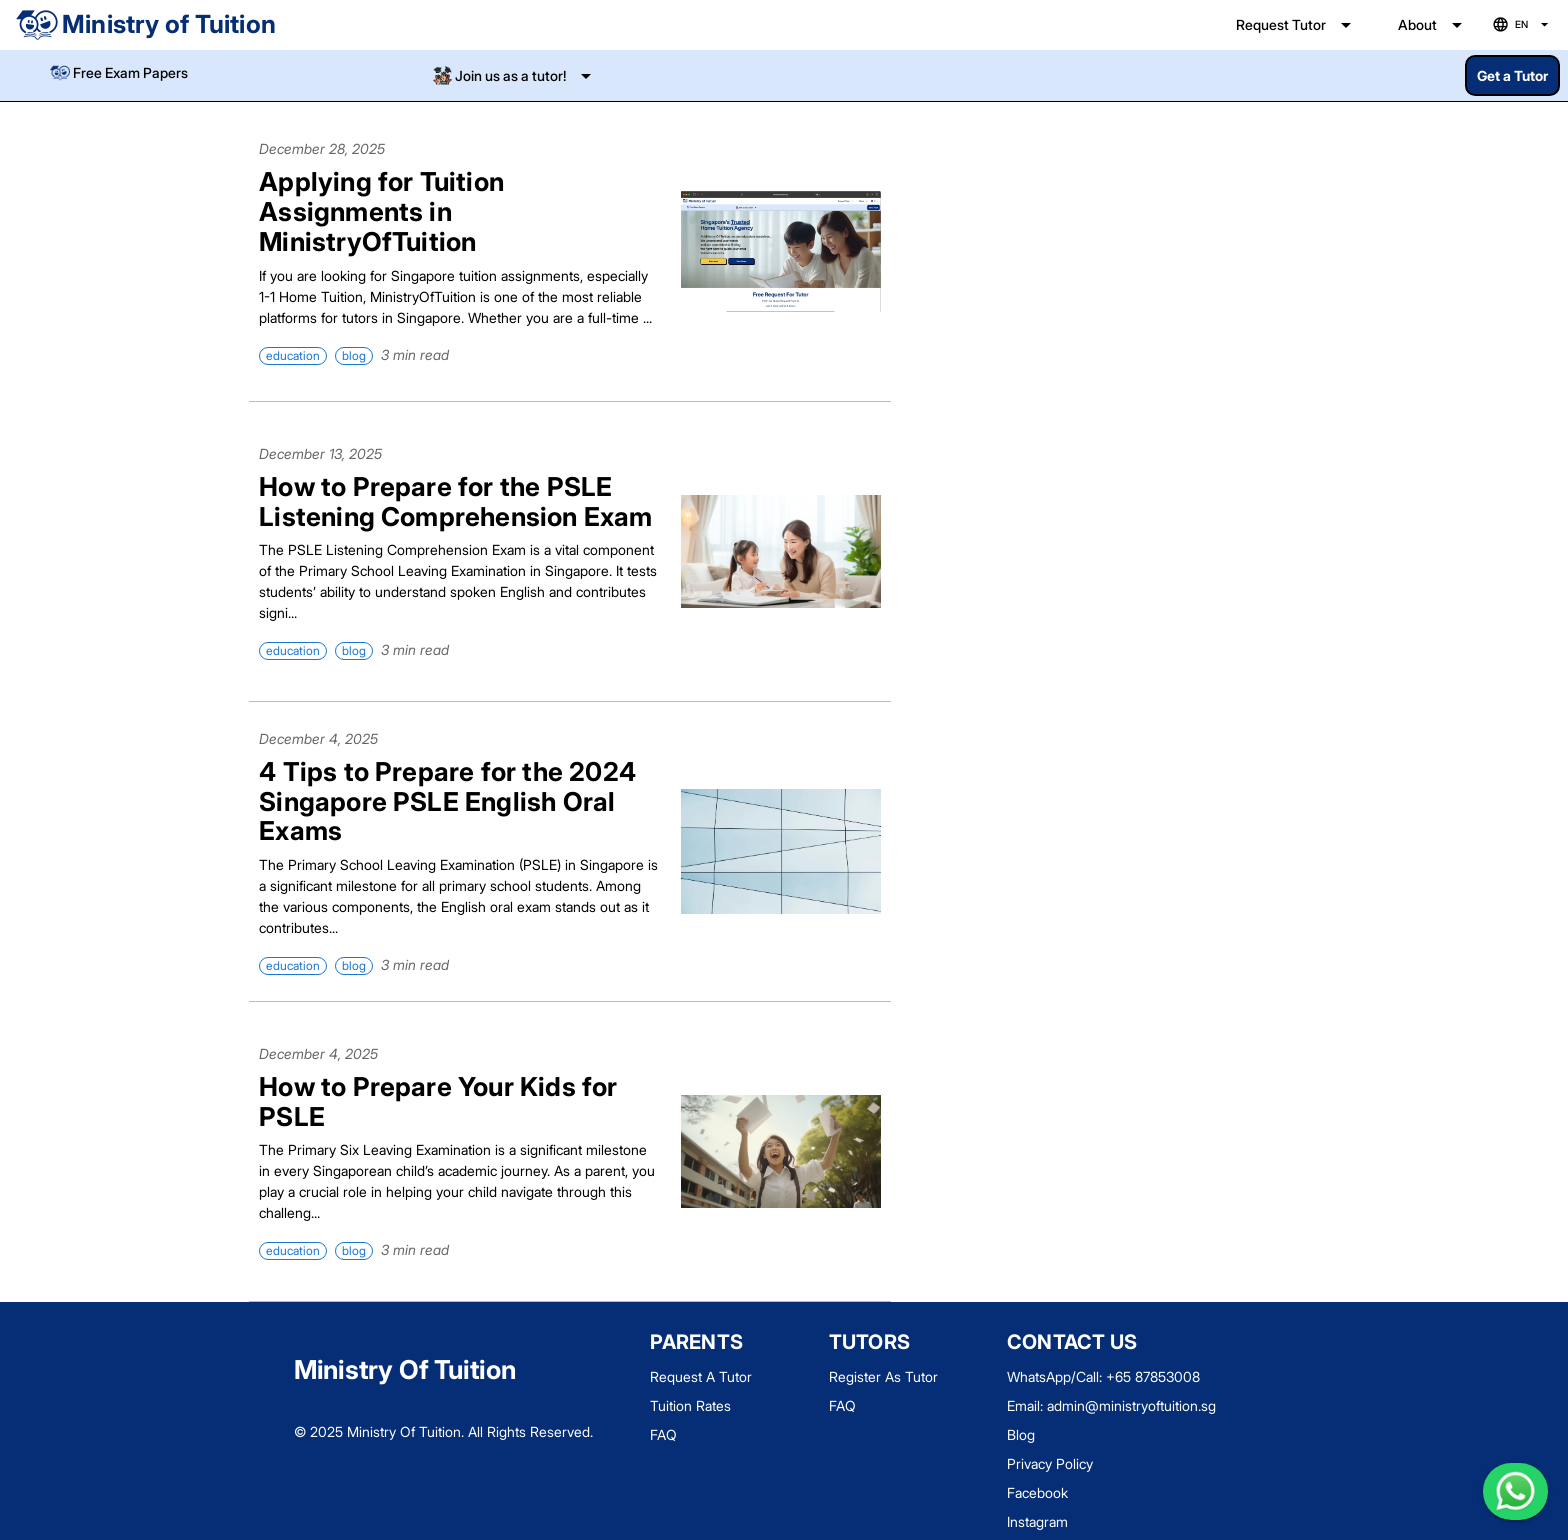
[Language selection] (1522, 25)
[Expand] (514, 75)
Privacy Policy (1050, 1463)
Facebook (1037, 1492)
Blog (1021, 1434)
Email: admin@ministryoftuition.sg (1111, 1405)
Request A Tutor (701, 1376)
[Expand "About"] (1433, 25)
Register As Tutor (883, 1376)
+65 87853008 (1153, 1376)
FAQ (663, 1434)
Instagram (1037, 1521)
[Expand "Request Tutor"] (1297, 25)
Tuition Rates (690, 1405)
